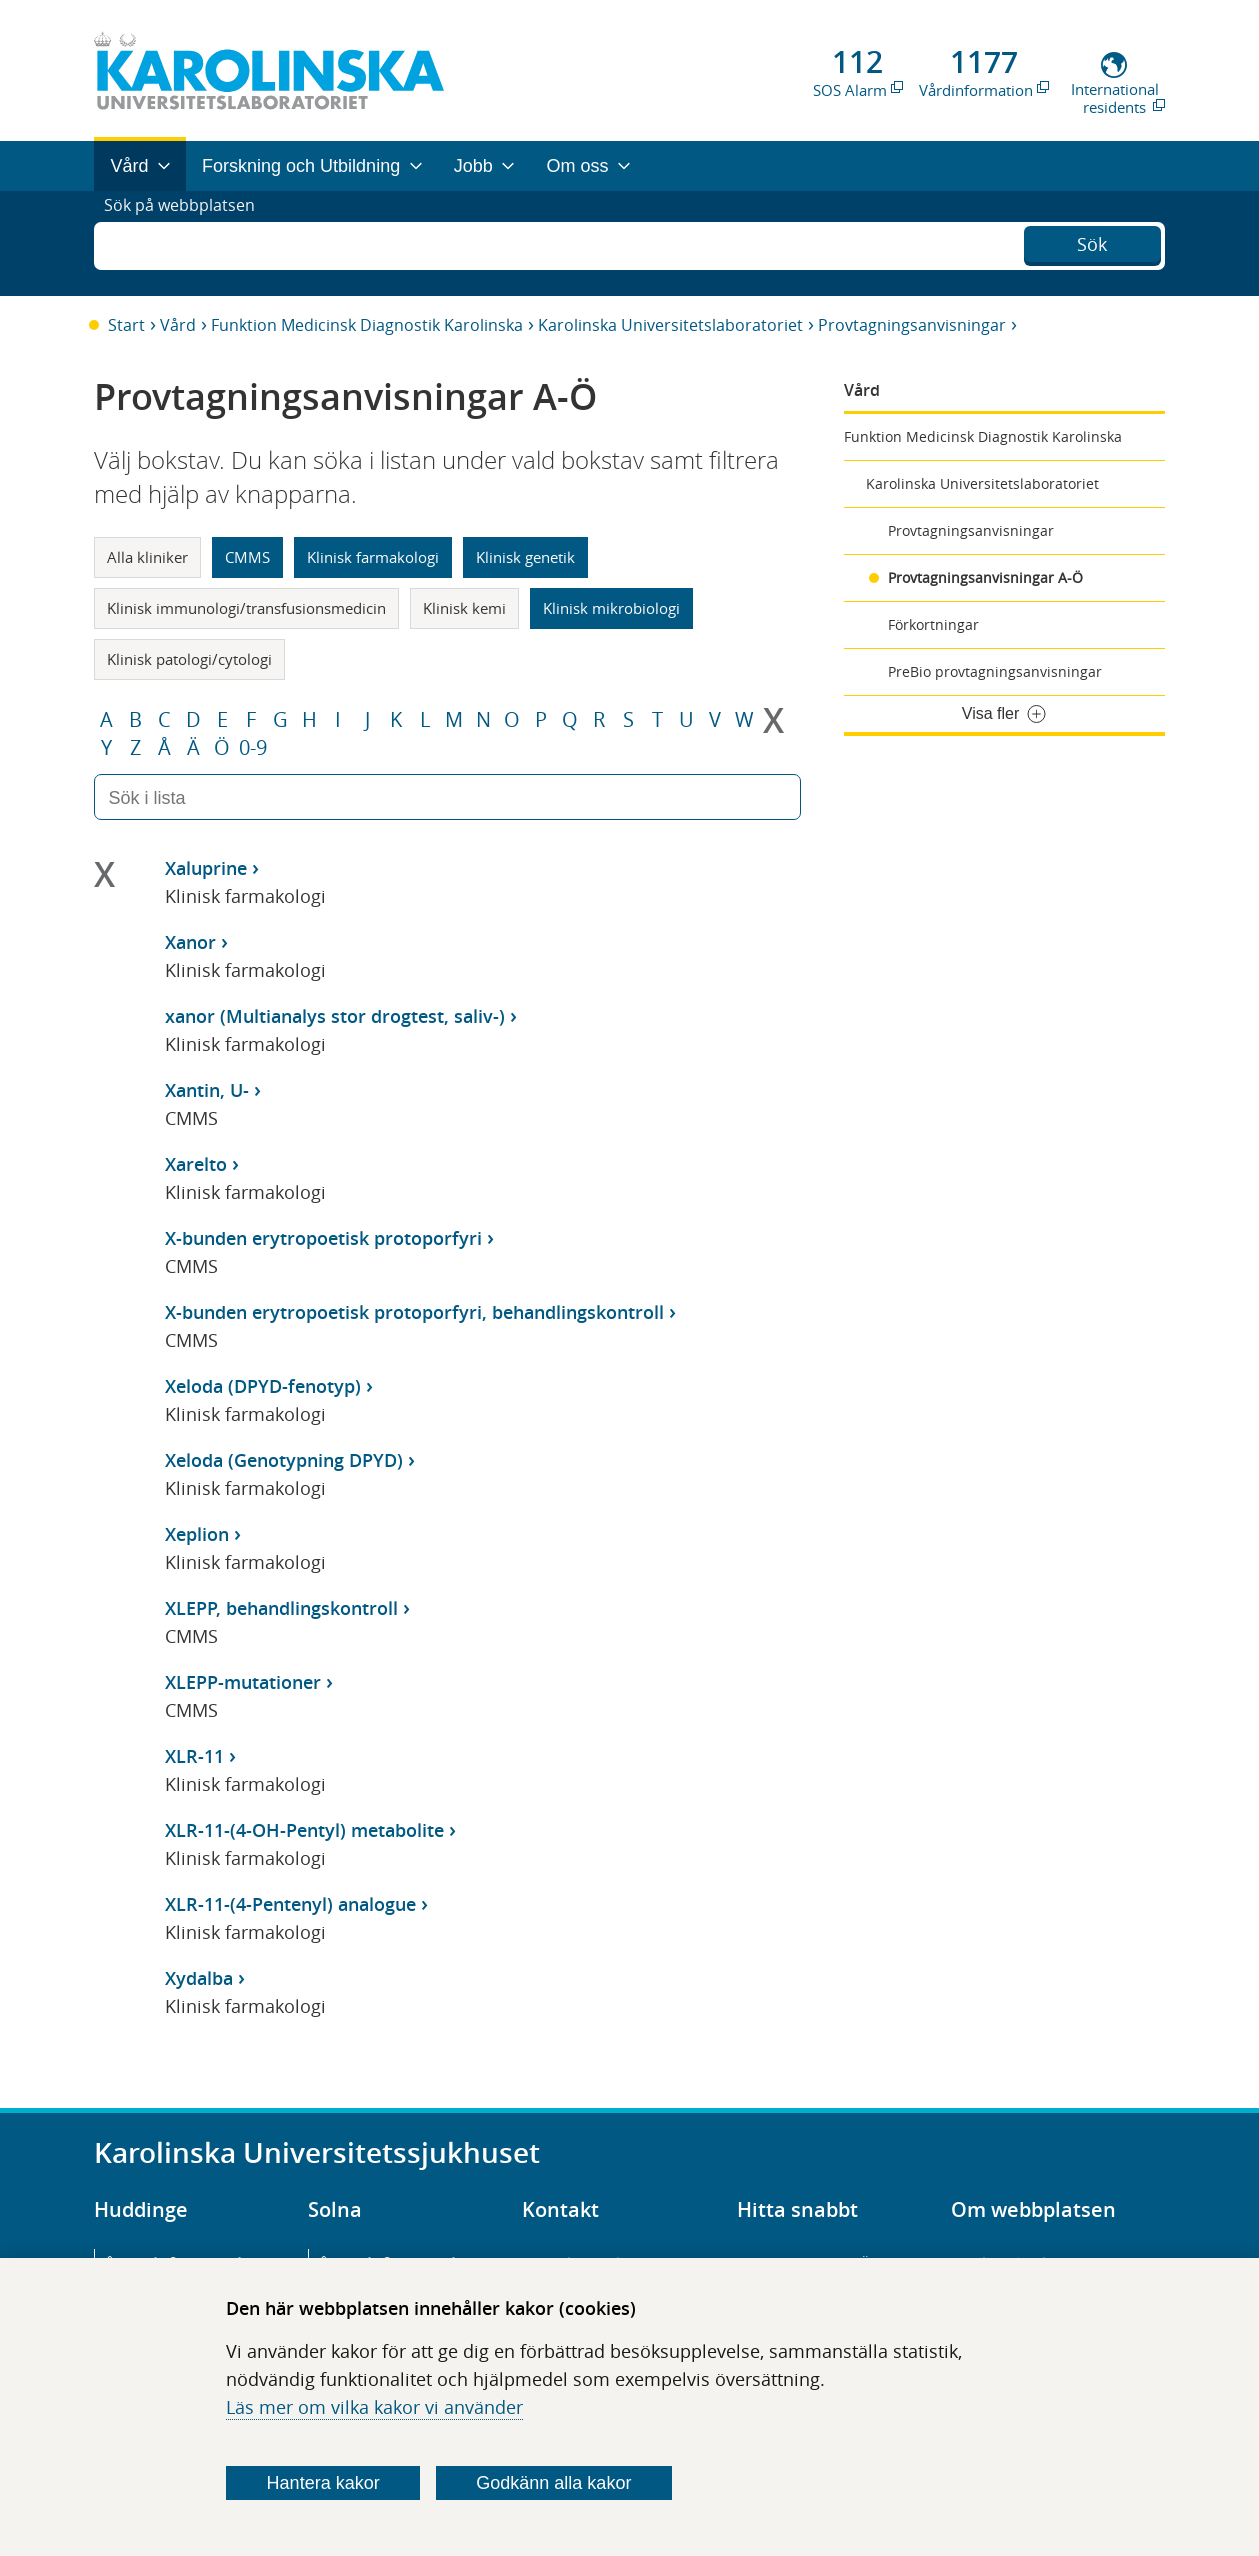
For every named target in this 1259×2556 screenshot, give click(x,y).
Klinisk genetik (525, 557)
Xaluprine (206, 868)
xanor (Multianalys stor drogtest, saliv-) (335, 1016)
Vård (178, 325)
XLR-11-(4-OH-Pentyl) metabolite (304, 1830)
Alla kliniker (147, 557)
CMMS (247, 557)
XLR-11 (194, 1756)
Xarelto (196, 1164)
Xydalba (199, 1978)
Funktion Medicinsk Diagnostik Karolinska (367, 325)
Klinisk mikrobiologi (611, 608)
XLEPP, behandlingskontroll (281, 1608)
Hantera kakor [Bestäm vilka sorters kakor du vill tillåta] (323, 2483)
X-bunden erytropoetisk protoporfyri (323, 1238)
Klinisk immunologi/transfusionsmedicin (246, 608)
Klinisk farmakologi (373, 557)
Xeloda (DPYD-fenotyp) (263, 1386)
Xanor (190, 942)
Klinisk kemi (464, 608)
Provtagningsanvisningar (912, 325)
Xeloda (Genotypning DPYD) (284, 1460)
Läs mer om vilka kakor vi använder (374, 2407)
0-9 (253, 748)
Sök (1092, 241)
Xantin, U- (207, 1090)
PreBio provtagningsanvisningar (995, 671)
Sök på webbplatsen (188, 243)
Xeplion (197, 1534)
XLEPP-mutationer (243, 1682)
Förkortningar (933, 624)
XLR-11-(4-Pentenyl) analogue (290, 1904)
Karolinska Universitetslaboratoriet (670, 325)
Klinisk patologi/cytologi (189, 659)
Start (126, 325)
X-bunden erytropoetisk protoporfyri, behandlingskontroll (414, 1312)
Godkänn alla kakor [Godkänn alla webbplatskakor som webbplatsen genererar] (553, 2483)
